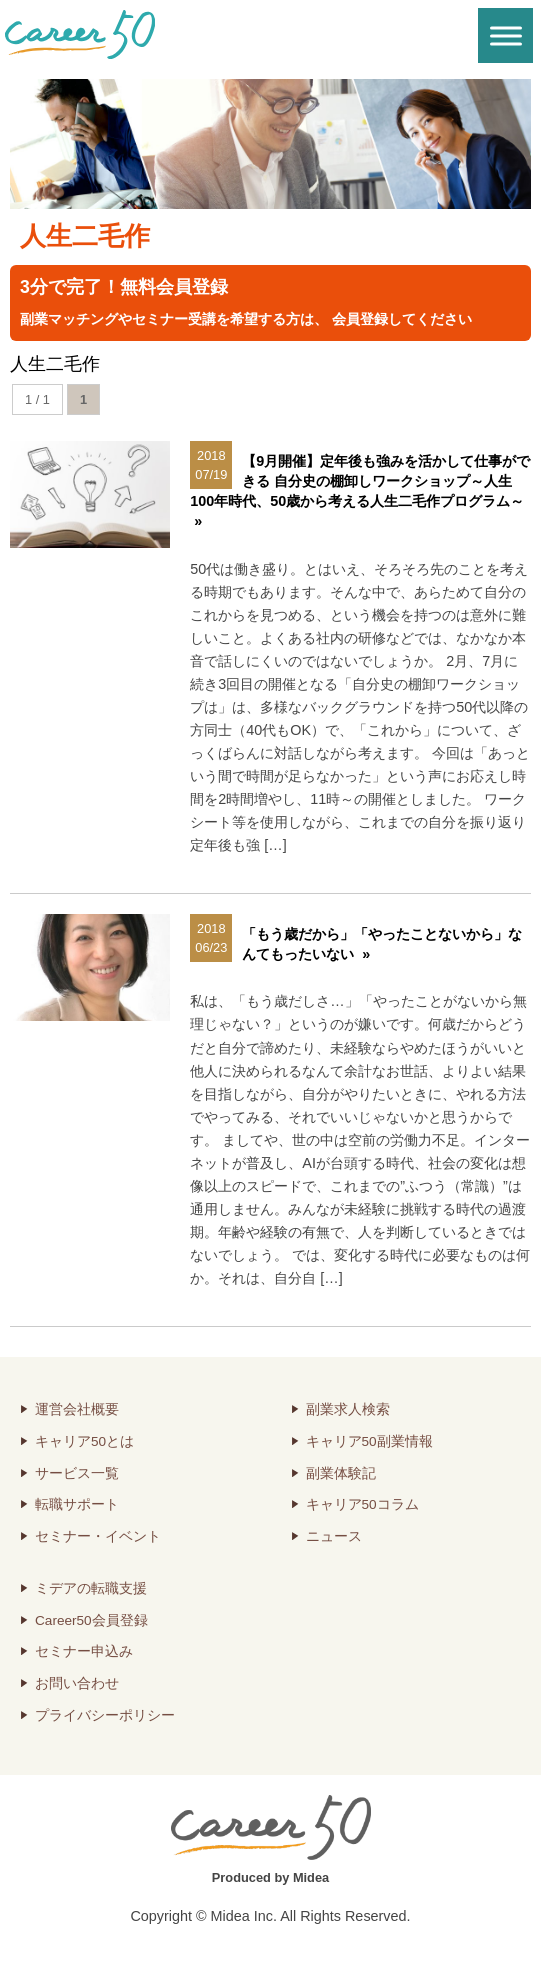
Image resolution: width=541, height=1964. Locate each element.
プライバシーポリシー (105, 1715)
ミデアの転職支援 (91, 1588)
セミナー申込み (84, 1651)
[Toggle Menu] (506, 35)
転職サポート (77, 1504)
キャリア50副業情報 (369, 1441)
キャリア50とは (84, 1441)
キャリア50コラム (362, 1504)
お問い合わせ (77, 1683)
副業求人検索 (348, 1409)
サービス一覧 (77, 1473)
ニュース (334, 1536)
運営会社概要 (77, 1409)
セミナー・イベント (98, 1536)
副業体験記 (341, 1473)
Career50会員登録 (91, 1620)
